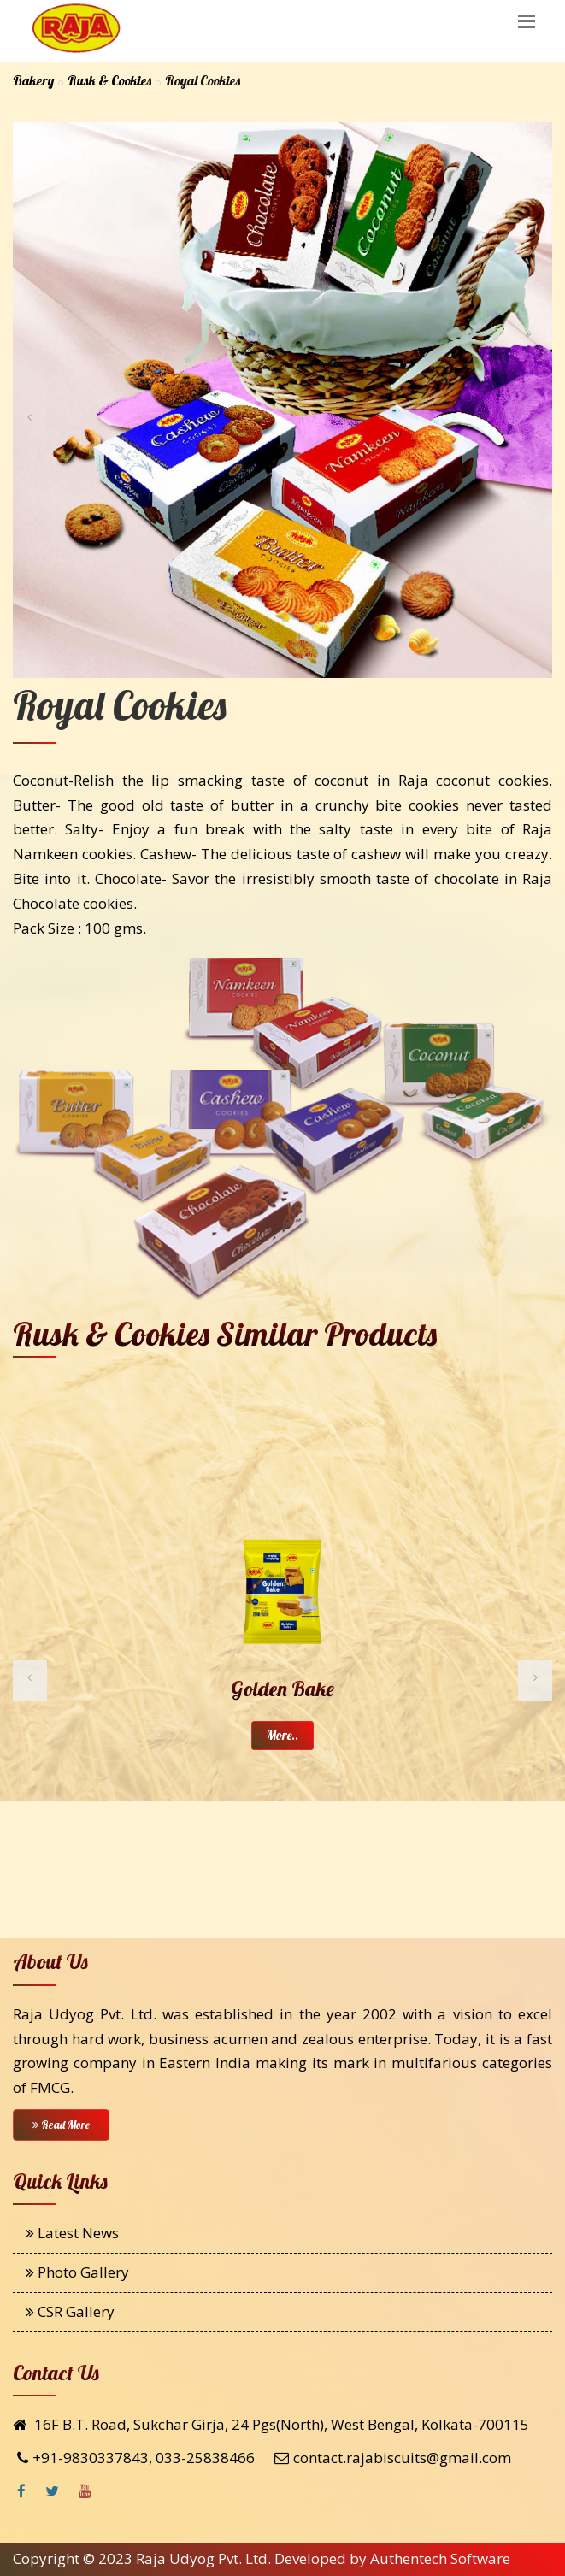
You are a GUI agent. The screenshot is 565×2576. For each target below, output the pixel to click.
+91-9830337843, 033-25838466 (143, 2457)
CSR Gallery (70, 2311)
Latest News (72, 2233)
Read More (61, 2124)
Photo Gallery (77, 2272)
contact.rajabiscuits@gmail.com (402, 2457)
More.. (282, 1735)
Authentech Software (440, 2558)
